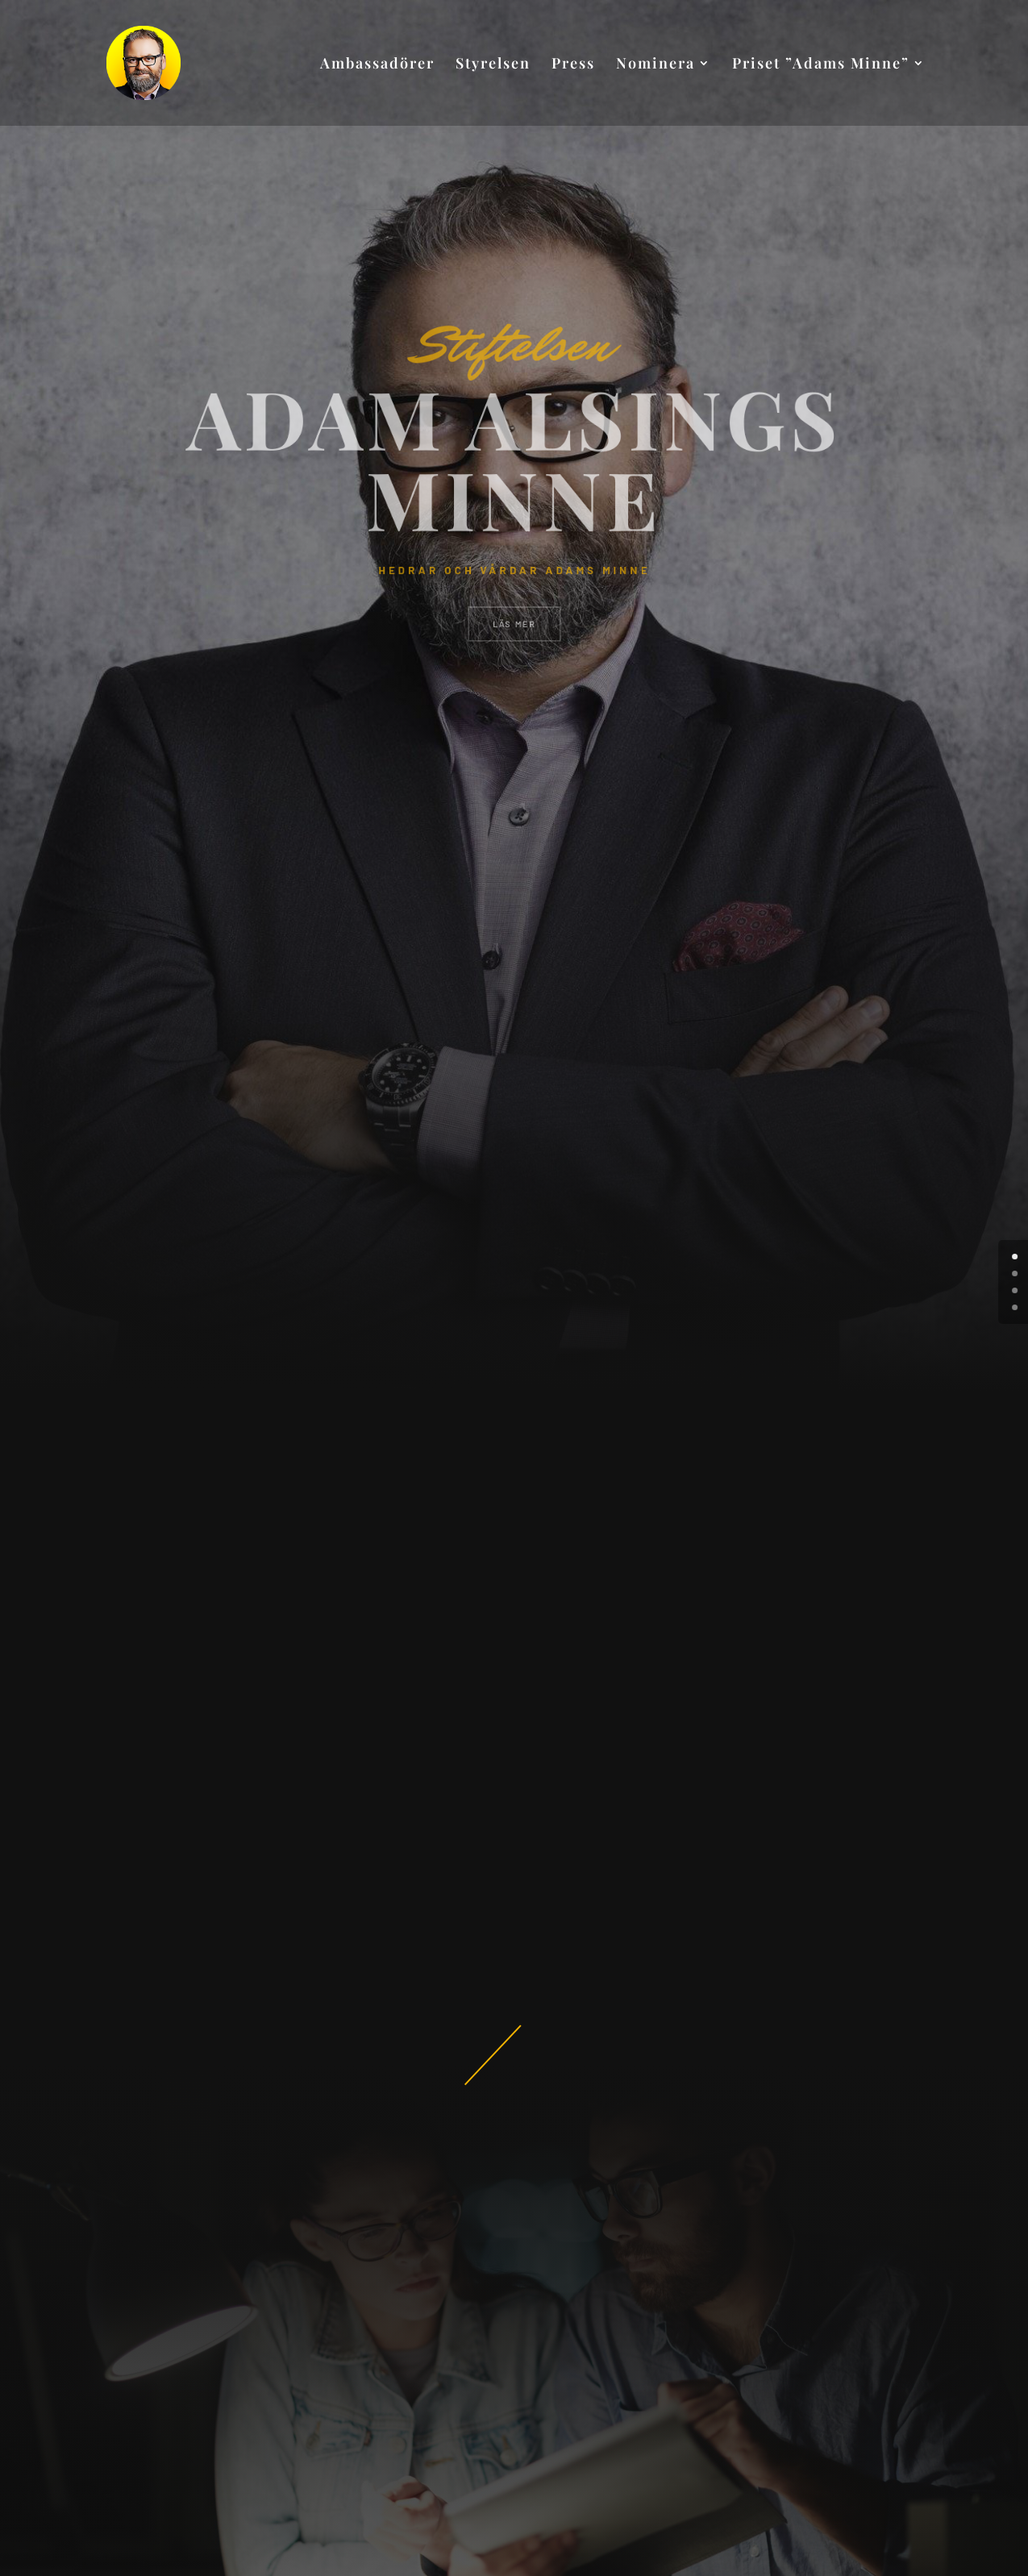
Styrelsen (493, 65)
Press (573, 65)
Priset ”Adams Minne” (820, 65)
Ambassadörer (377, 65)
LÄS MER (514, 598)
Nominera (655, 65)
